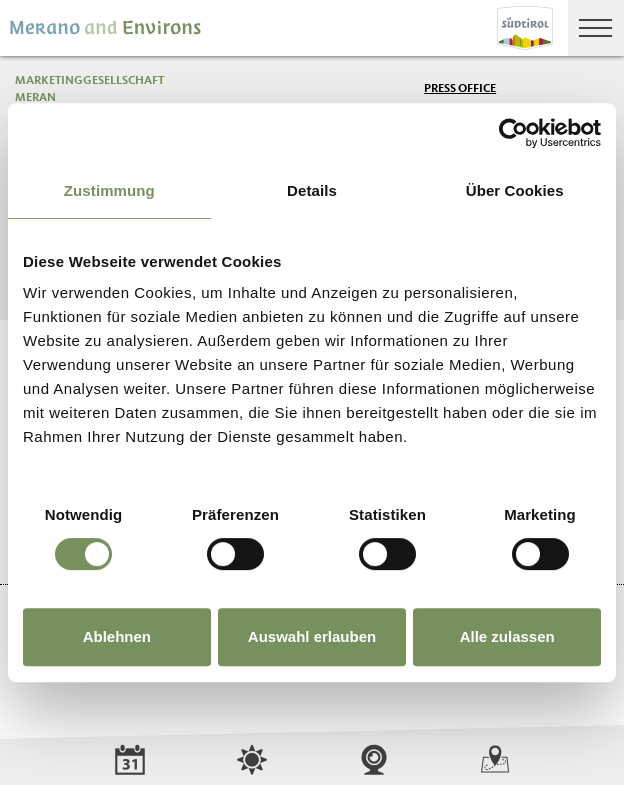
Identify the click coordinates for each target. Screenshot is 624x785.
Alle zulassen (507, 636)
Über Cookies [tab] (515, 190)
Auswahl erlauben (312, 636)
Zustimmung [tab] (109, 190)
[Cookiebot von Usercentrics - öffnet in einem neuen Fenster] (513, 133)
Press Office (460, 89)
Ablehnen (117, 636)
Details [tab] (312, 190)
